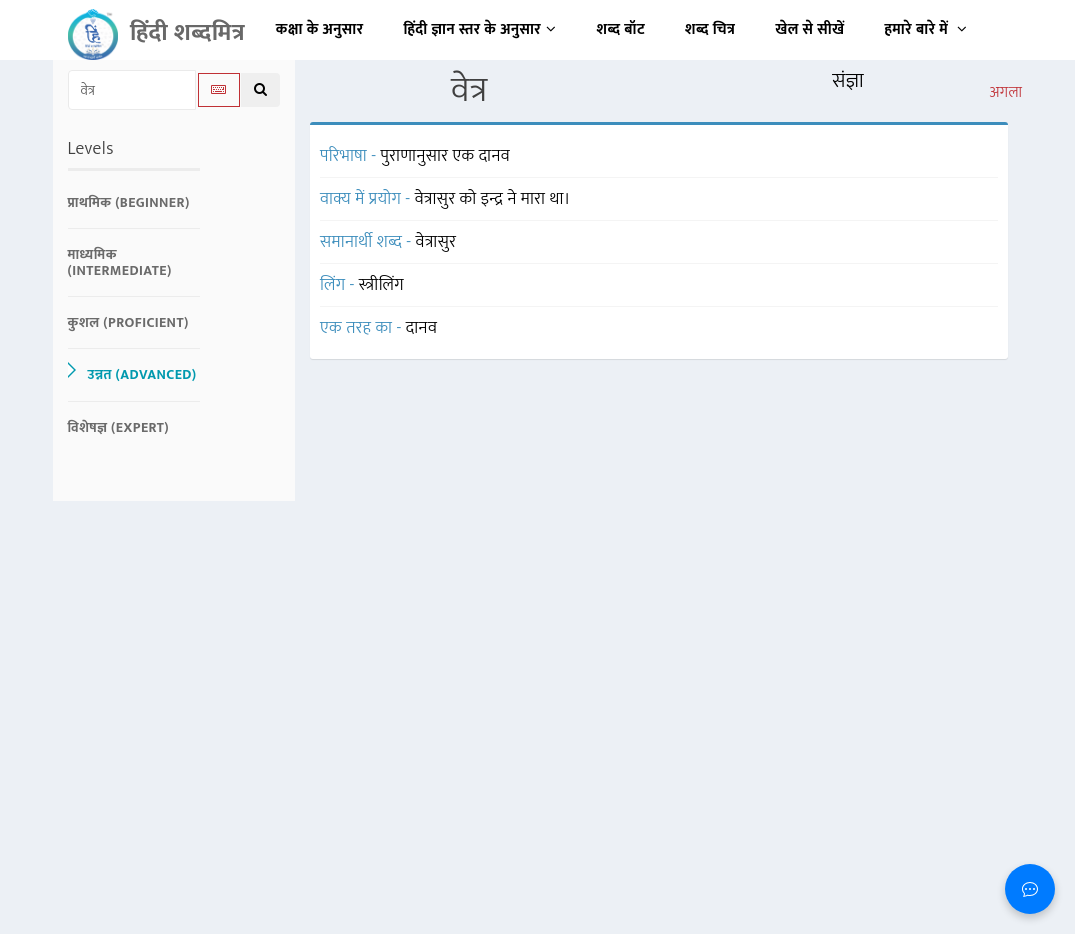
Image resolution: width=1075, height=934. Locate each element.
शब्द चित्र (710, 29)
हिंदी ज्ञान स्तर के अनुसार (480, 29)
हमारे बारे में (925, 29)
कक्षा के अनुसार (320, 29)
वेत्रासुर (436, 242)
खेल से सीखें (809, 29)
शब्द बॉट (621, 29)
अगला (1005, 93)
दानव (422, 328)
